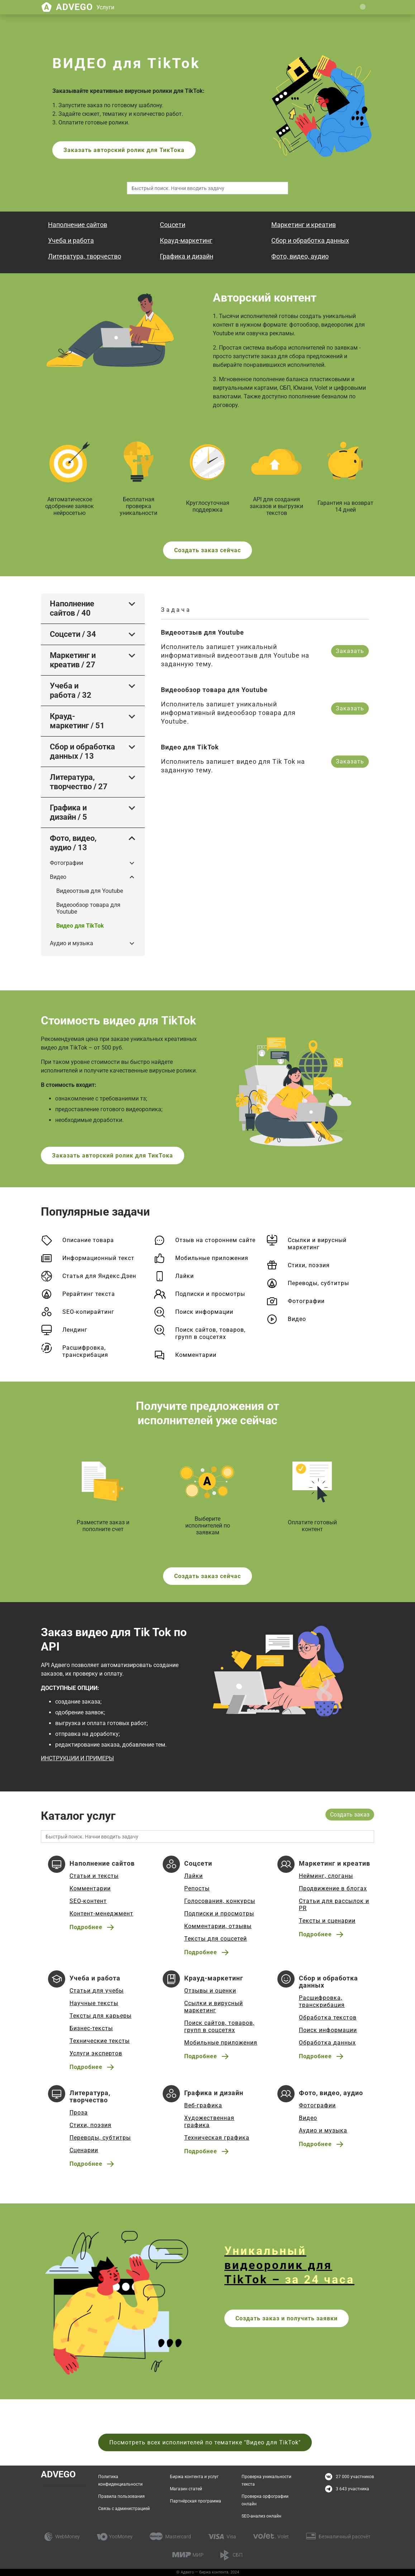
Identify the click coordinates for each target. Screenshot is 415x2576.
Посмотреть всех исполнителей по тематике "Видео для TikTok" (205, 2442)
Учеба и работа (71, 240)
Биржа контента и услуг (194, 2476)
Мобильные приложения (211, 1258)
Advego (85, 7)
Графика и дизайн (186, 256)
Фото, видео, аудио (300, 256)
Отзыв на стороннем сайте (215, 1240)
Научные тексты (94, 2003)
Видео (58, 876)
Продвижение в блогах (333, 1888)
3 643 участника (352, 2488)
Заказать (350, 651)
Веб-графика (203, 2105)
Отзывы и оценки (210, 1990)
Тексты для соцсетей (215, 1938)
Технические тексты (100, 2040)
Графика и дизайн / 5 (68, 812)
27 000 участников (355, 2476)
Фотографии (66, 863)
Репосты (197, 1888)
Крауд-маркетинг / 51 (77, 721)
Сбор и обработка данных (310, 240)
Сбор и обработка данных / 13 (82, 751)
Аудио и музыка (71, 943)
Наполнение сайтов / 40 (72, 608)
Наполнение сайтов (77, 224)
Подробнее (86, 1927)
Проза (79, 2112)
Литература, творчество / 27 (79, 782)
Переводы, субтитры (318, 1283)
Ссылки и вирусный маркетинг (317, 1244)
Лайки (184, 1276)
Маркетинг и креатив (303, 224)
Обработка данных (327, 2042)
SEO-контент (88, 1901)
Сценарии (84, 2150)
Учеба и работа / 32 (70, 690)
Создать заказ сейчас (207, 550)
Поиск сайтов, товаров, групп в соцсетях (210, 1333)
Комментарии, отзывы (218, 1926)
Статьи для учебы (97, 1990)
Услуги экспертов (96, 2053)
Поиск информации (204, 1312)
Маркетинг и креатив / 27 (73, 660)
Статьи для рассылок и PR (334, 1905)
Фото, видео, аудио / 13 (73, 843)
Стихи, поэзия (309, 1265)
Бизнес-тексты (91, 2028)
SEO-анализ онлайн (261, 2516)
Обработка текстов (328, 2017)
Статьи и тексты (94, 1875)
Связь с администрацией (124, 2508)
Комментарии (195, 1355)
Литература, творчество (84, 256)
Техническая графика (216, 2137)
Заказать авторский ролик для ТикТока (124, 150)
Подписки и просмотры (210, 1294)
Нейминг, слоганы (326, 1875)
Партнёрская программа (195, 2501)
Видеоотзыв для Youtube (89, 890)
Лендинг (74, 1330)
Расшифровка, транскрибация (85, 1351)
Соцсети (172, 224)
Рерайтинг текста (88, 1294)
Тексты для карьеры (101, 2015)
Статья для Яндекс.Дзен (99, 1276)
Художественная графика (209, 2121)
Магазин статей (186, 2488)
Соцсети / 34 (73, 634)
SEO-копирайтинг (88, 1312)
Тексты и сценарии (327, 1920)
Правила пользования (121, 2496)
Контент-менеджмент (101, 1913)
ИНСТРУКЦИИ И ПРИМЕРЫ (77, 1758)
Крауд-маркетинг (186, 240)
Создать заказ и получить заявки (286, 2318)
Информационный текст (98, 1258)
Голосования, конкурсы (219, 1901)
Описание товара (88, 1240)
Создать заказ (349, 1814)
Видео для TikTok (80, 925)
